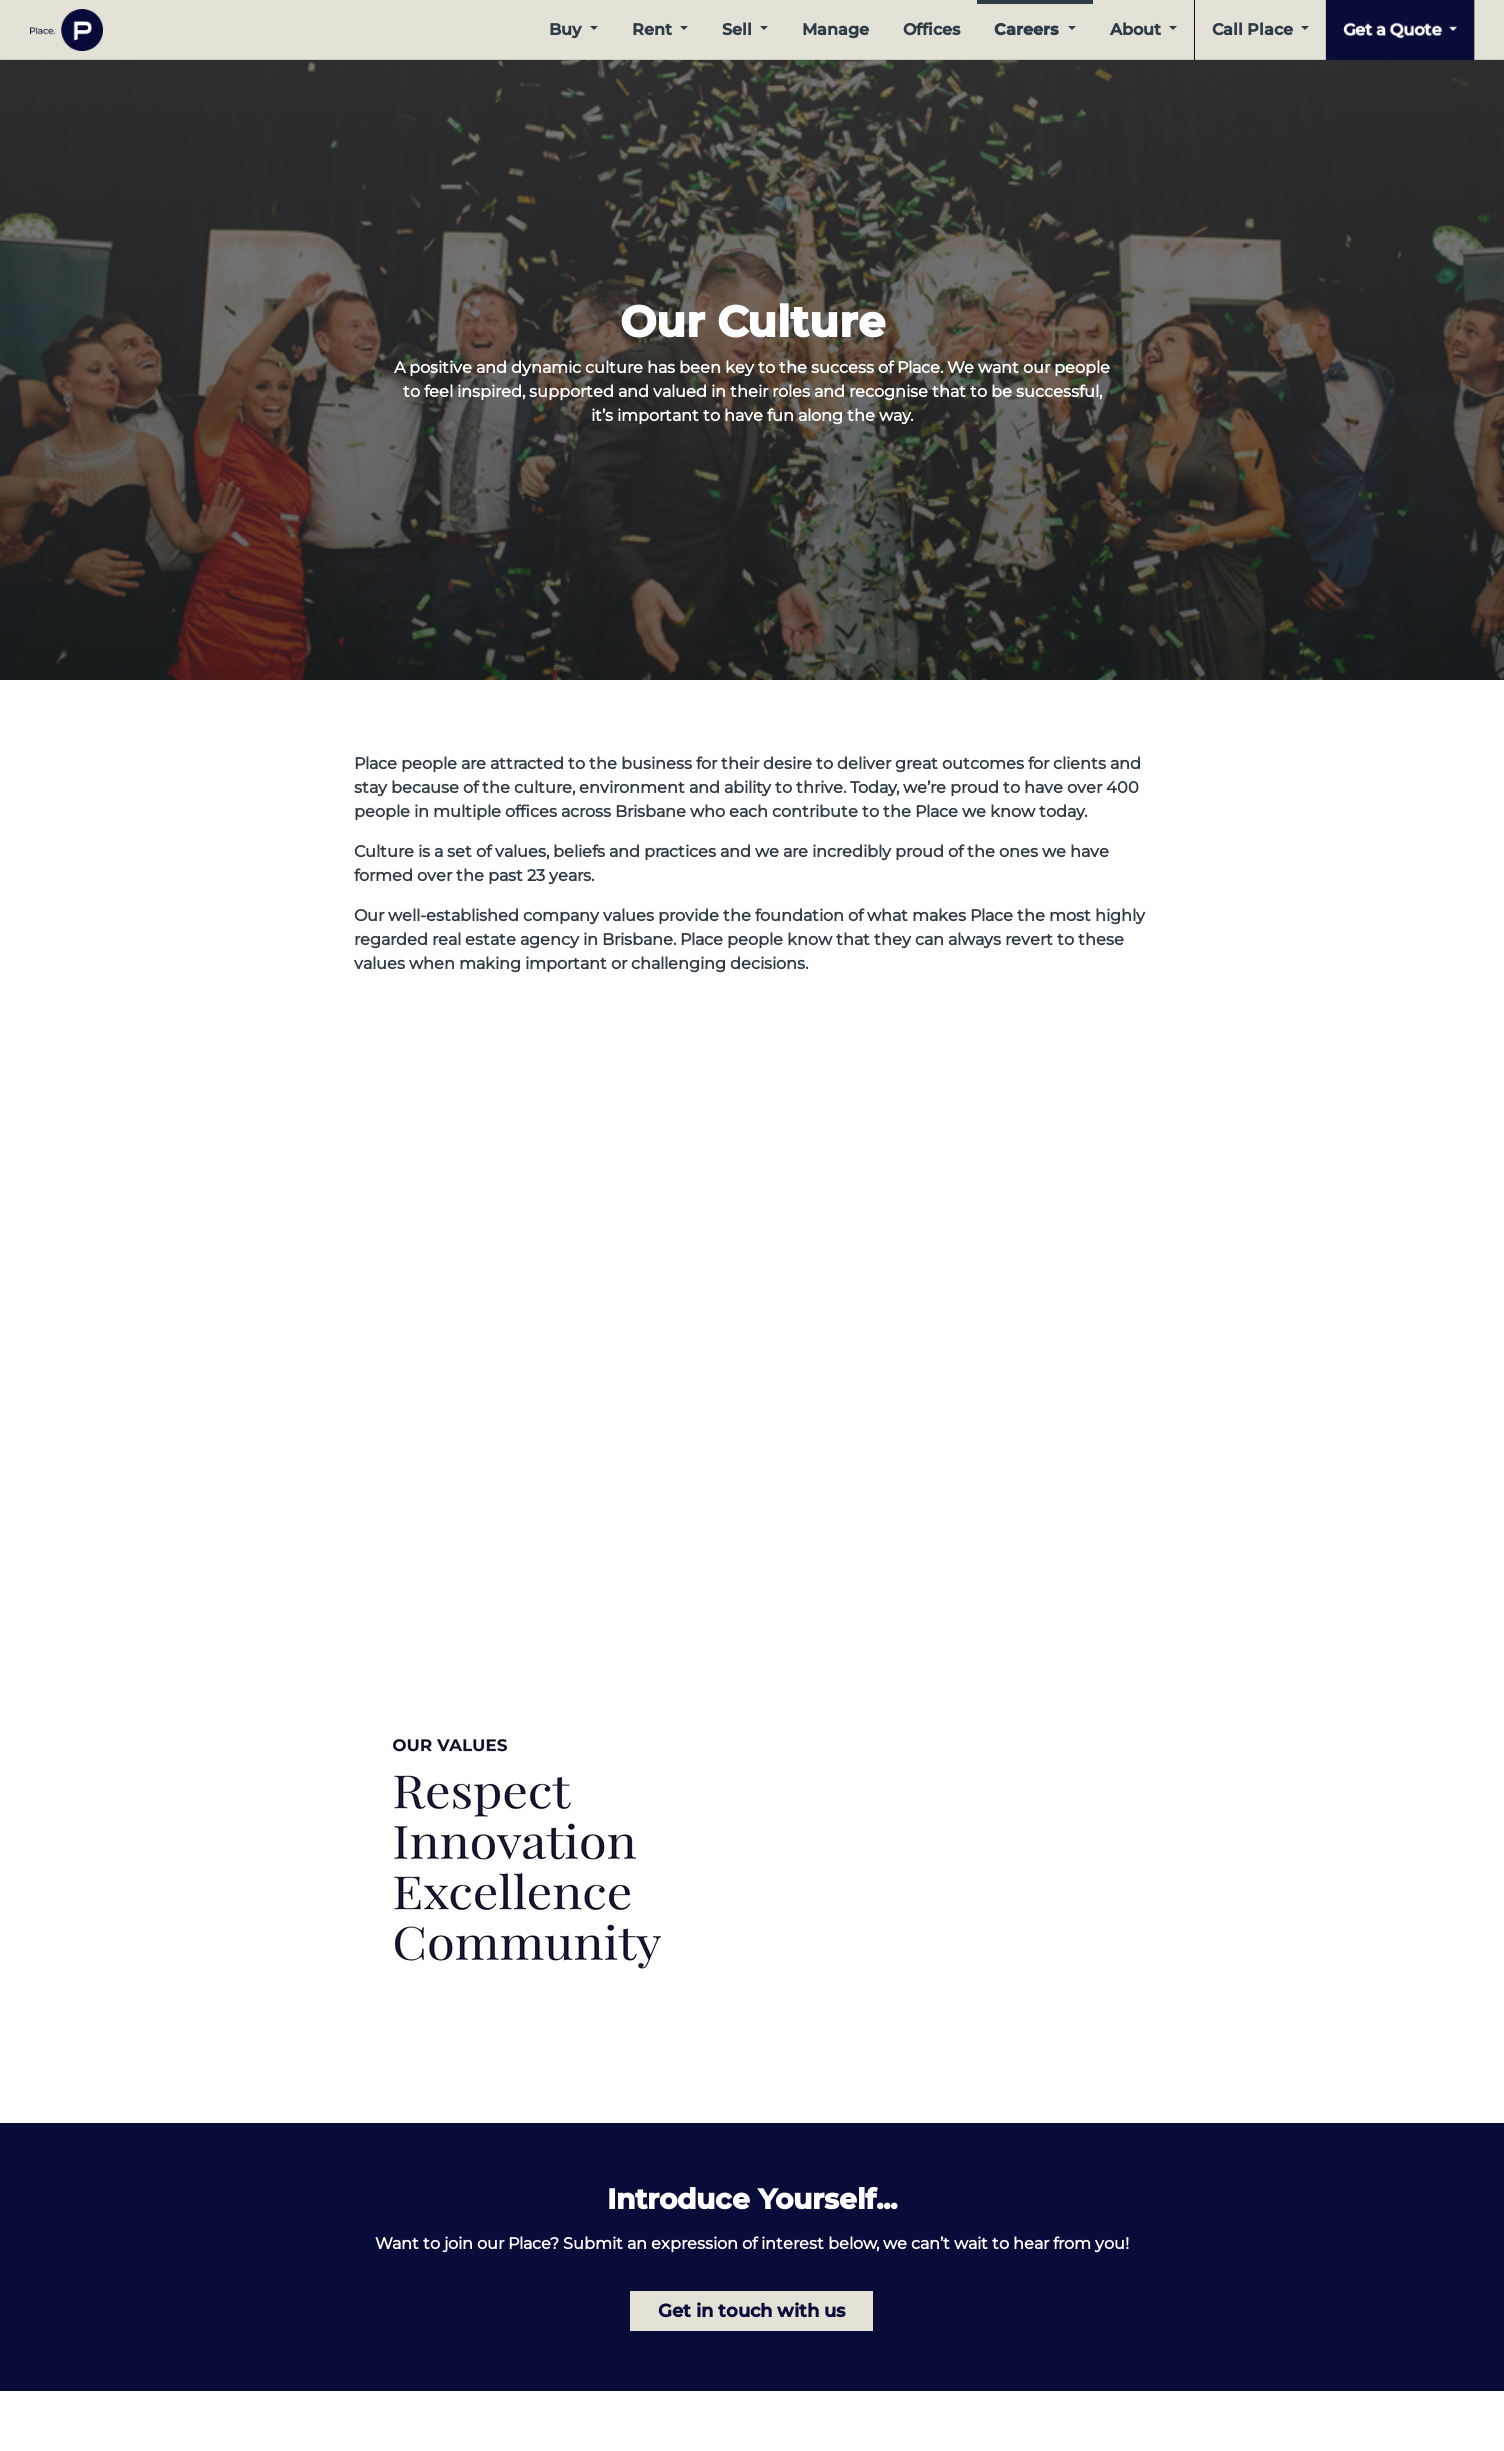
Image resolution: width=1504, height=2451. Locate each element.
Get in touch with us (751, 2311)
